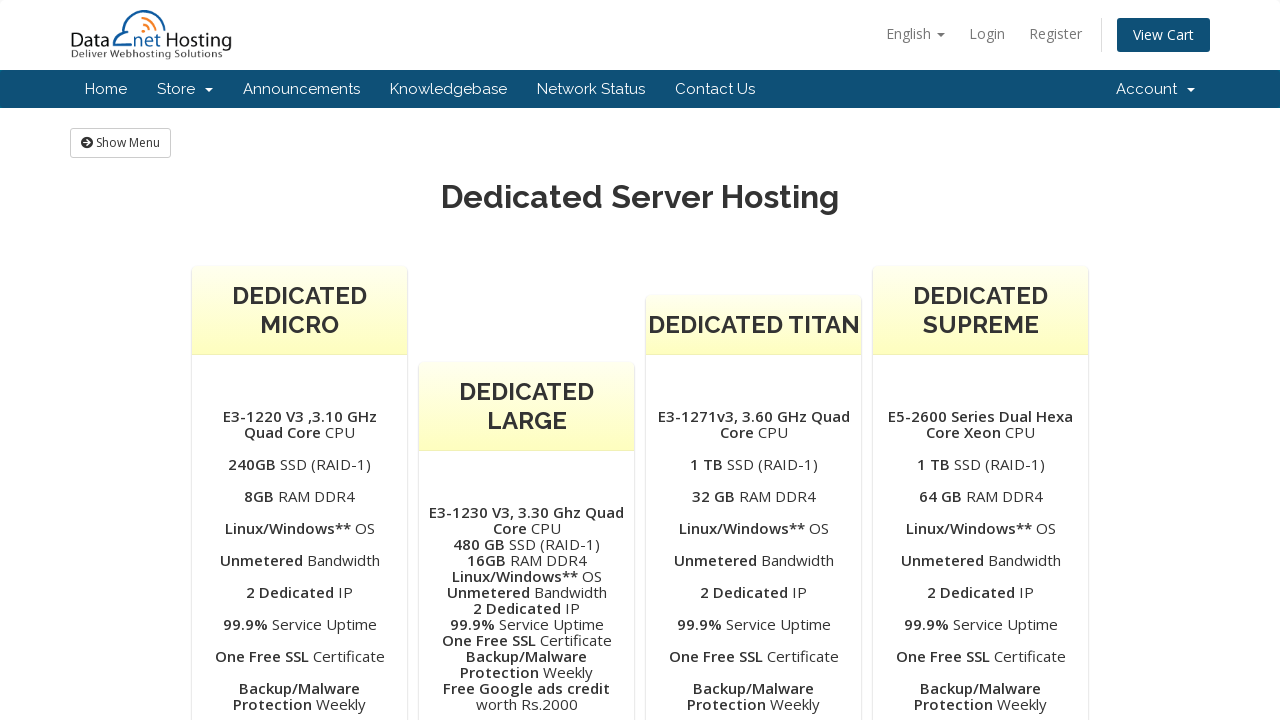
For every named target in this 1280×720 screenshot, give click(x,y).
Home (106, 89)
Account (1155, 89)
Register (1055, 33)
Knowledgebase (448, 89)
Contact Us (715, 89)
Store (185, 89)
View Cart (1163, 34)
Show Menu (120, 142)
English (915, 33)
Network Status (591, 89)
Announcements (301, 89)
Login (987, 33)
